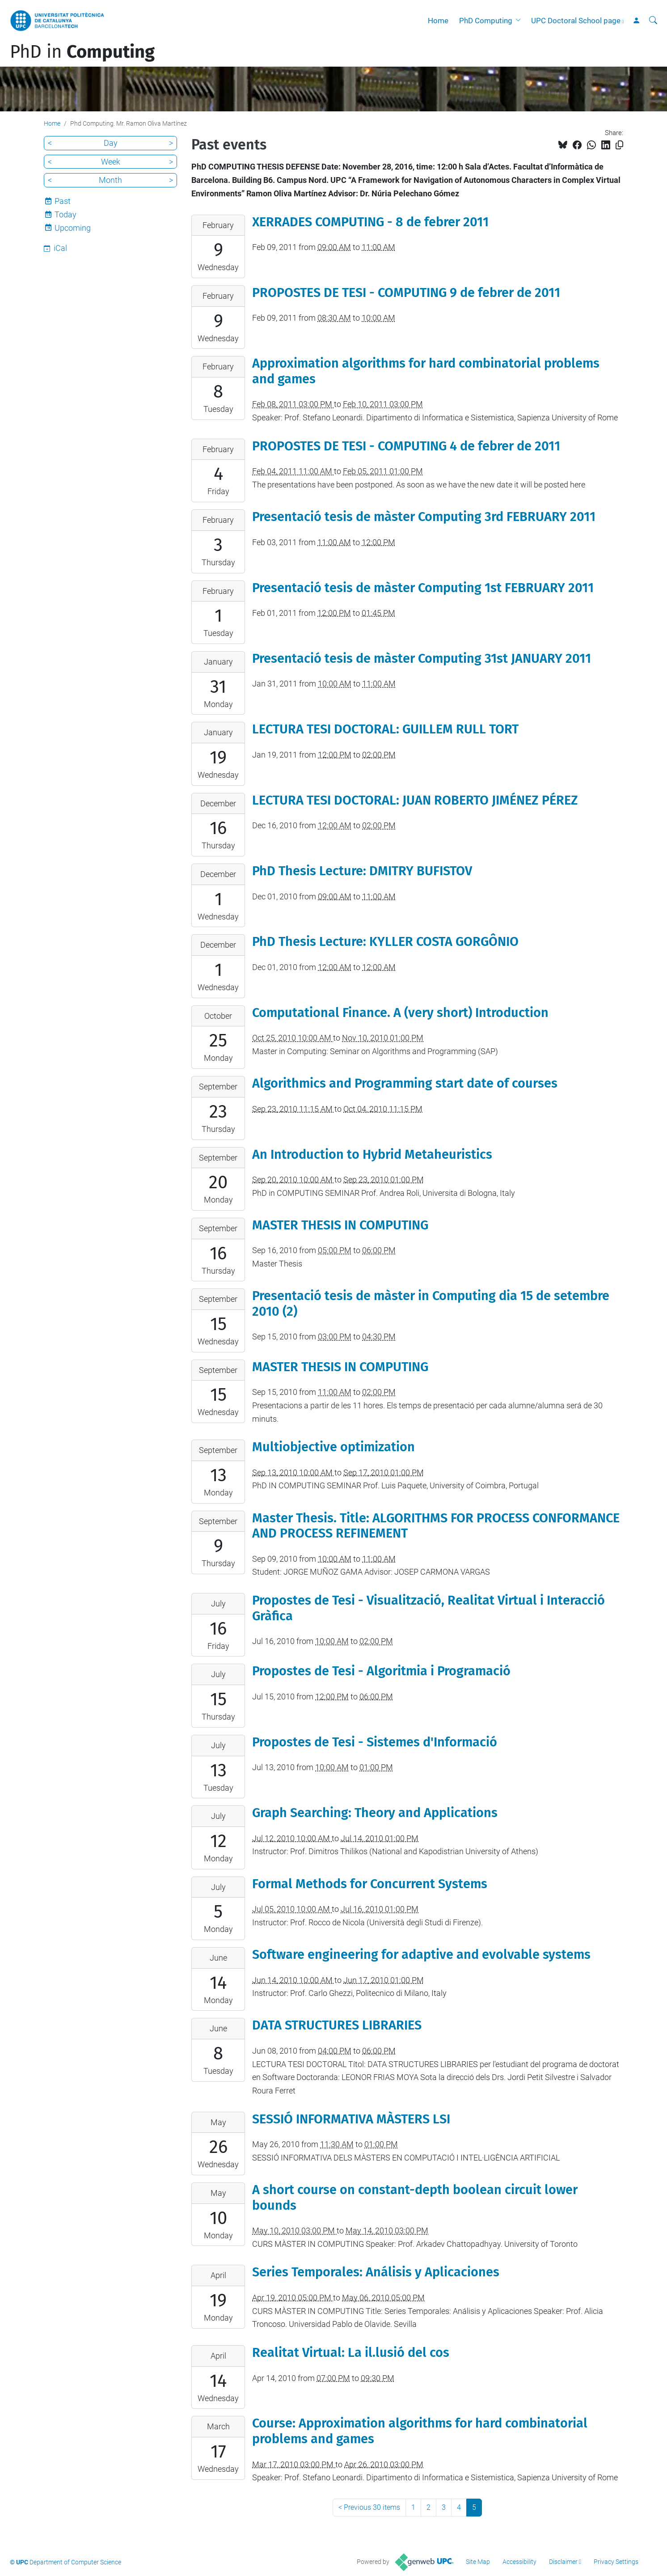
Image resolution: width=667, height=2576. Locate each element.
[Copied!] (619, 145)
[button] (520, 21)
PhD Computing (485, 20)
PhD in (82, 52)
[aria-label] (653, 20)
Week (110, 161)
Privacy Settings (616, 2561)
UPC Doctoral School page (576, 20)
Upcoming (73, 228)
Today (65, 214)
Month (110, 180)
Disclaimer (563, 2561)
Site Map (478, 2561)
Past (63, 201)
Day (111, 143)
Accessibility (519, 2561)
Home (438, 20)
